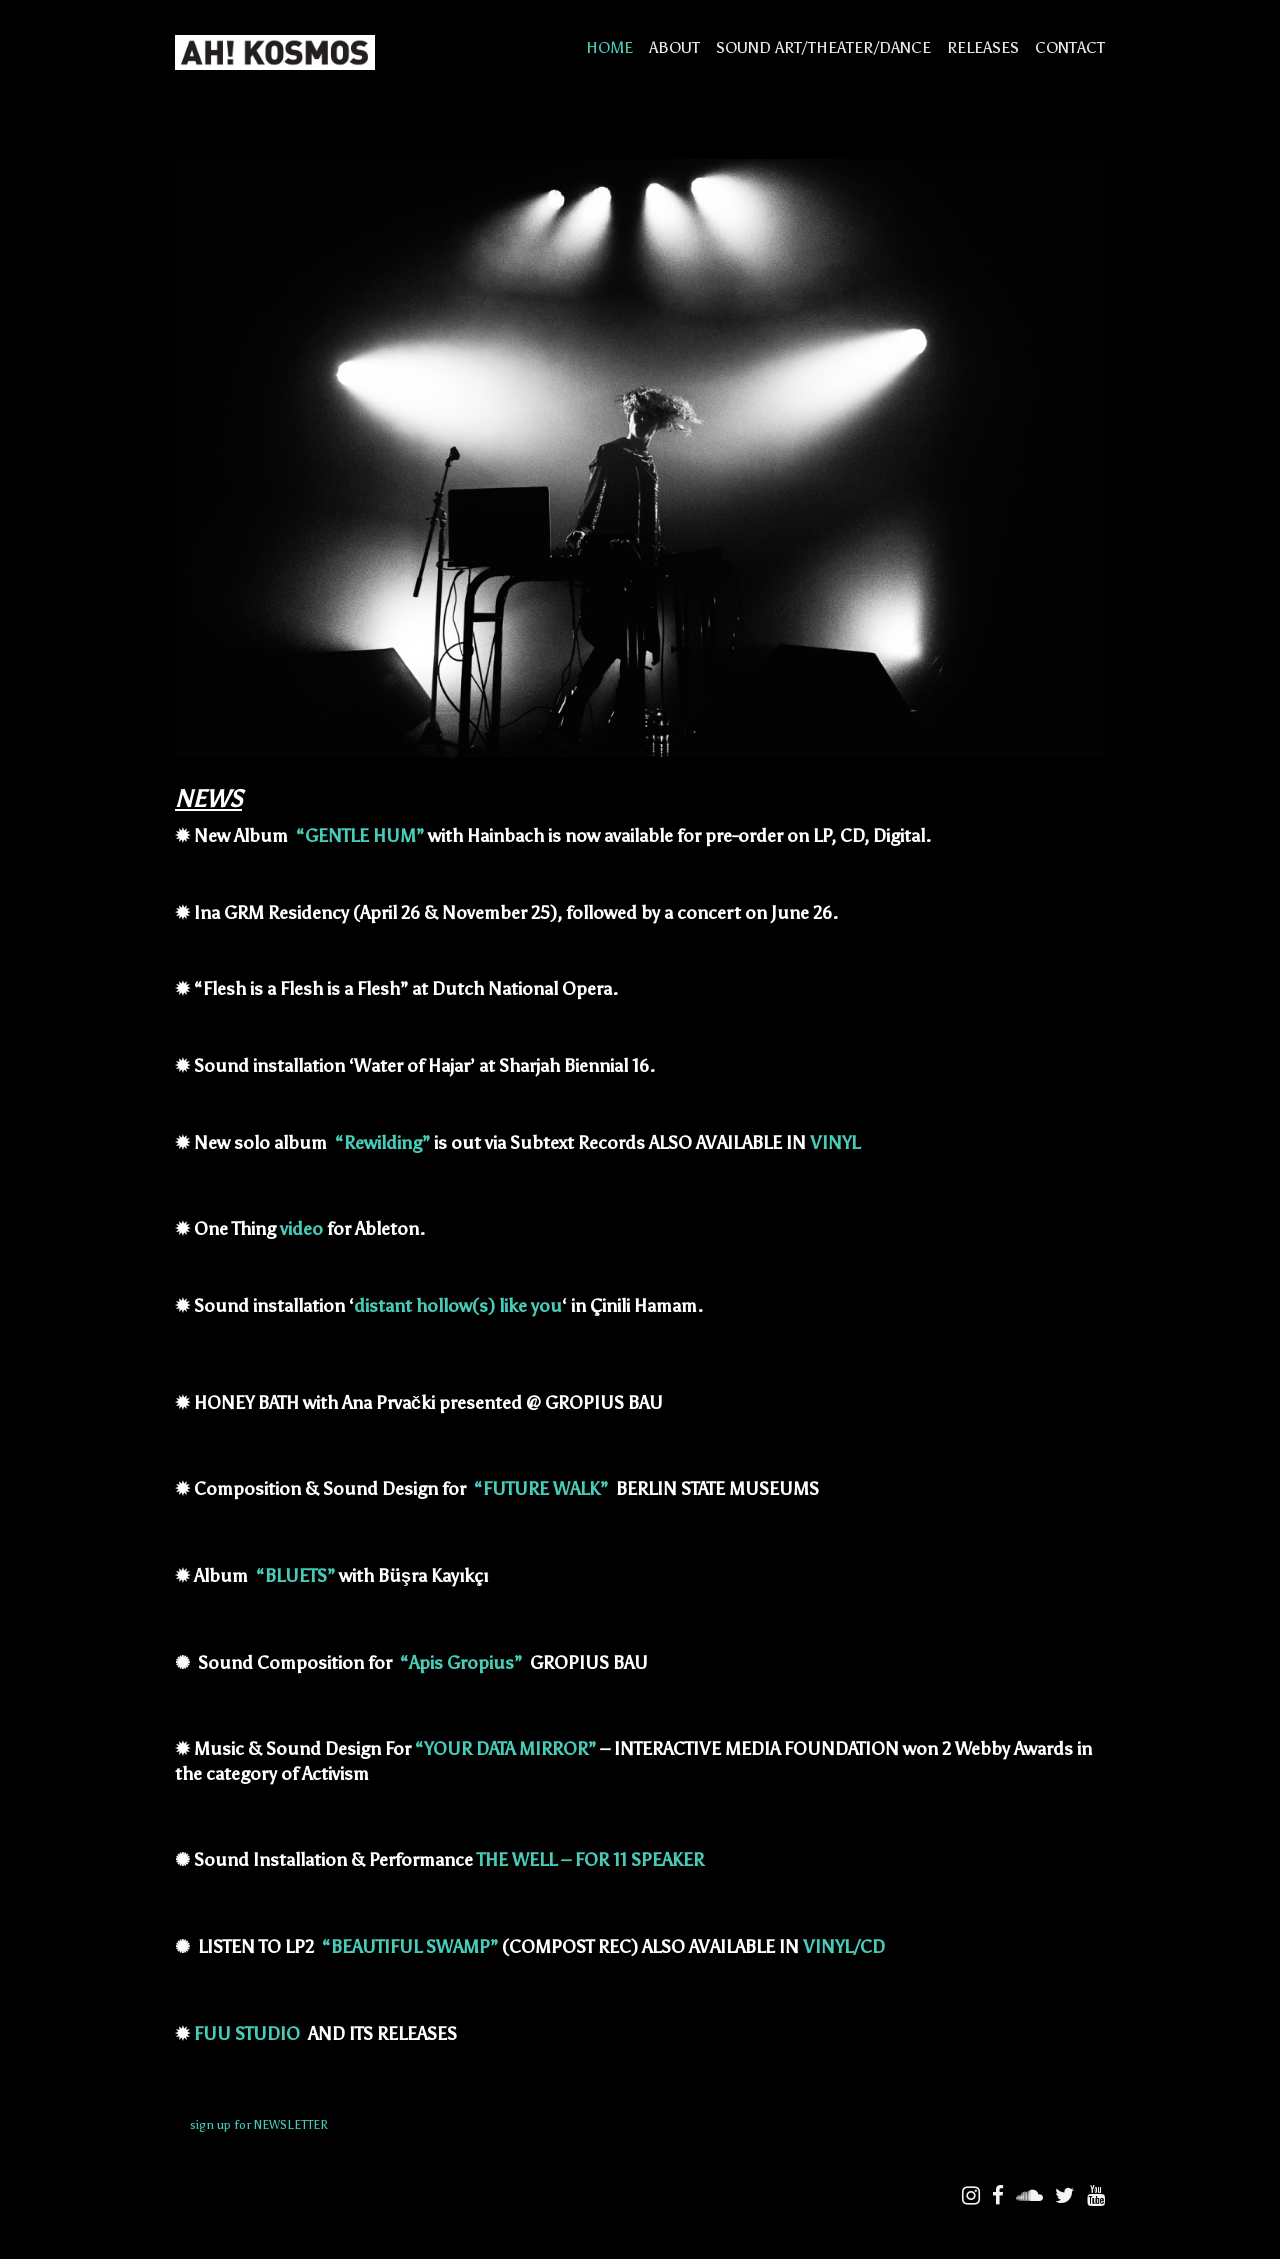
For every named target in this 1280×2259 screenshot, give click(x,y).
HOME (609, 47)
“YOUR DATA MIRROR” (505, 1749)
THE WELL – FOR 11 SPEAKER (592, 1860)
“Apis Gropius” (461, 1663)
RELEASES (983, 47)
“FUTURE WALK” (541, 1489)
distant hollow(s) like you (458, 1306)
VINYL (835, 1143)
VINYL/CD (844, 1947)
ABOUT (674, 47)
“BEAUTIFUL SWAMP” (410, 1947)
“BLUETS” (295, 1576)
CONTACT (1070, 47)
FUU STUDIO (249, 2034)
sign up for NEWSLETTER (259, 2125)
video (301, 1229)
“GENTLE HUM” (360, 836)
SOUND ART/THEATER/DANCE (823, 47)
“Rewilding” (382, 1143)
